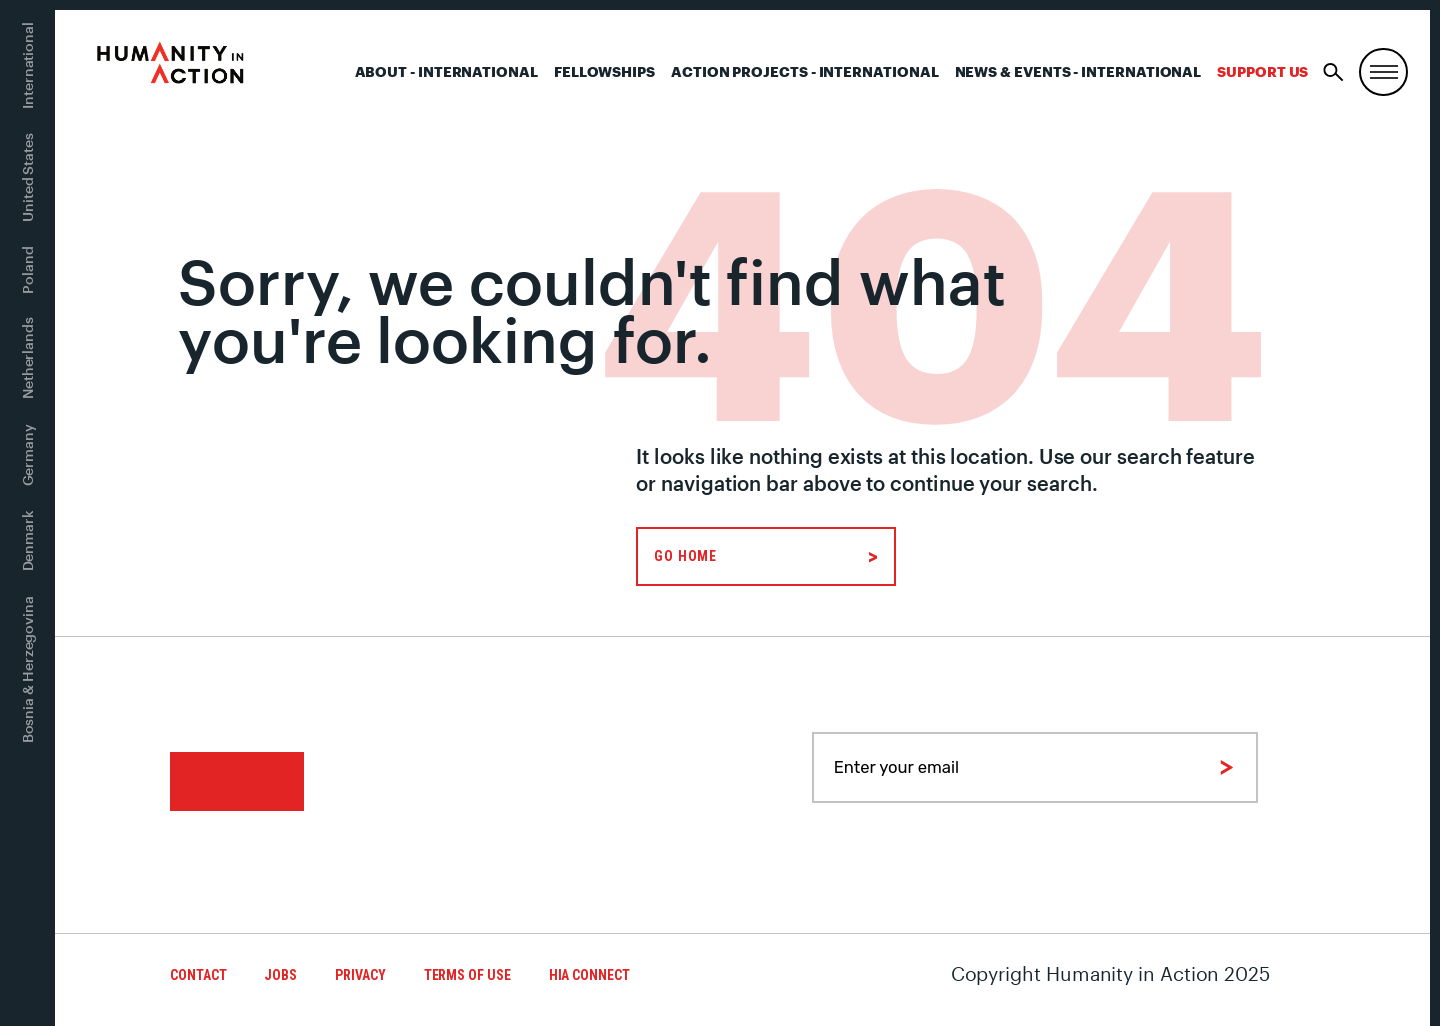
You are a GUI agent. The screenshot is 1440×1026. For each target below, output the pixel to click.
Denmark (27, 540)
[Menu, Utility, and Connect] (1383, 72)
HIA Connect (589, 975)
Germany (27, 455)
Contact (198, 975)
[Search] (1333, 72)
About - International (446, 71)
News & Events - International (1078, 71)
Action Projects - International (805, 71)
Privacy (360, 975)
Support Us (1262, 71)
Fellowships (604, 71)
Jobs (280, 975)
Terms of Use (467, 975)
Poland (27, 270)
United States (27, 177)
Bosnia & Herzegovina (27, 669)
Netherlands (27, 358)
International (27, 65)
